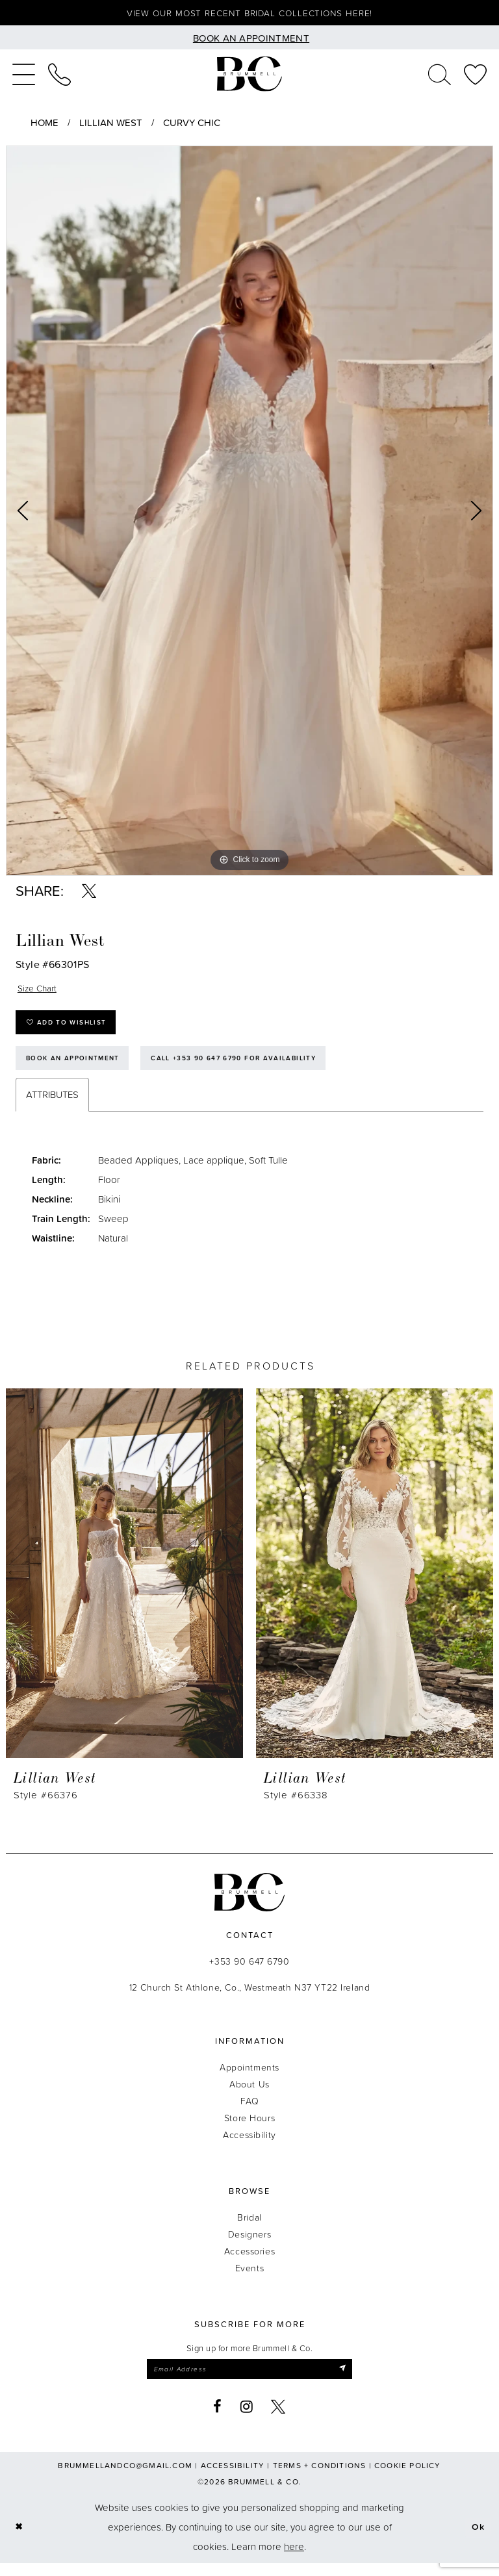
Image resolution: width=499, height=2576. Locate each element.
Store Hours (249, 2129)
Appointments (249, 2078)
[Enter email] (249, 2381)
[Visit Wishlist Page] (475, 76)
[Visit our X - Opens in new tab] (278, 2419)
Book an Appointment (77, 1067)
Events (249, 2279)
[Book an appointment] (249, 39)
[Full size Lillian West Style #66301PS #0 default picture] (249, 512)
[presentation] (124, 1584)
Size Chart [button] (39, 990)
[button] (24, 76)
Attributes (52, 1105)
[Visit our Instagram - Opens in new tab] (246, 2419)
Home (44, 124)
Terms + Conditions (319, 2478)
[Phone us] (59, 76)
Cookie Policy (407, 2478)
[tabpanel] (249, 512)
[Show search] (439, 76)
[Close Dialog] (20, 2540)
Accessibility (249, 2145)
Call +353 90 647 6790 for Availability (251, 1067)
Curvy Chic (191, 124)
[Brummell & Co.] (249, 76)
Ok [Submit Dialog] (477, 2540)
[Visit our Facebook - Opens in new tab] (217, 2419)
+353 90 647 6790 (249, 1972)
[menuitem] (24, 76)
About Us (249, 2095)
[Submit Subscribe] (352, 2381)
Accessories (249, 2262)
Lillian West (110, 124)
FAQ (249, 2112)
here (294, 2559)
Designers (249, 2245)
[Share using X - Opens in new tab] (89, 893)
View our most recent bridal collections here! (250, 14)
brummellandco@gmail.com (125, 2478)
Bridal (249, 2228)
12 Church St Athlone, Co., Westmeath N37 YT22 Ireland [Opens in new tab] (249, 1998)
